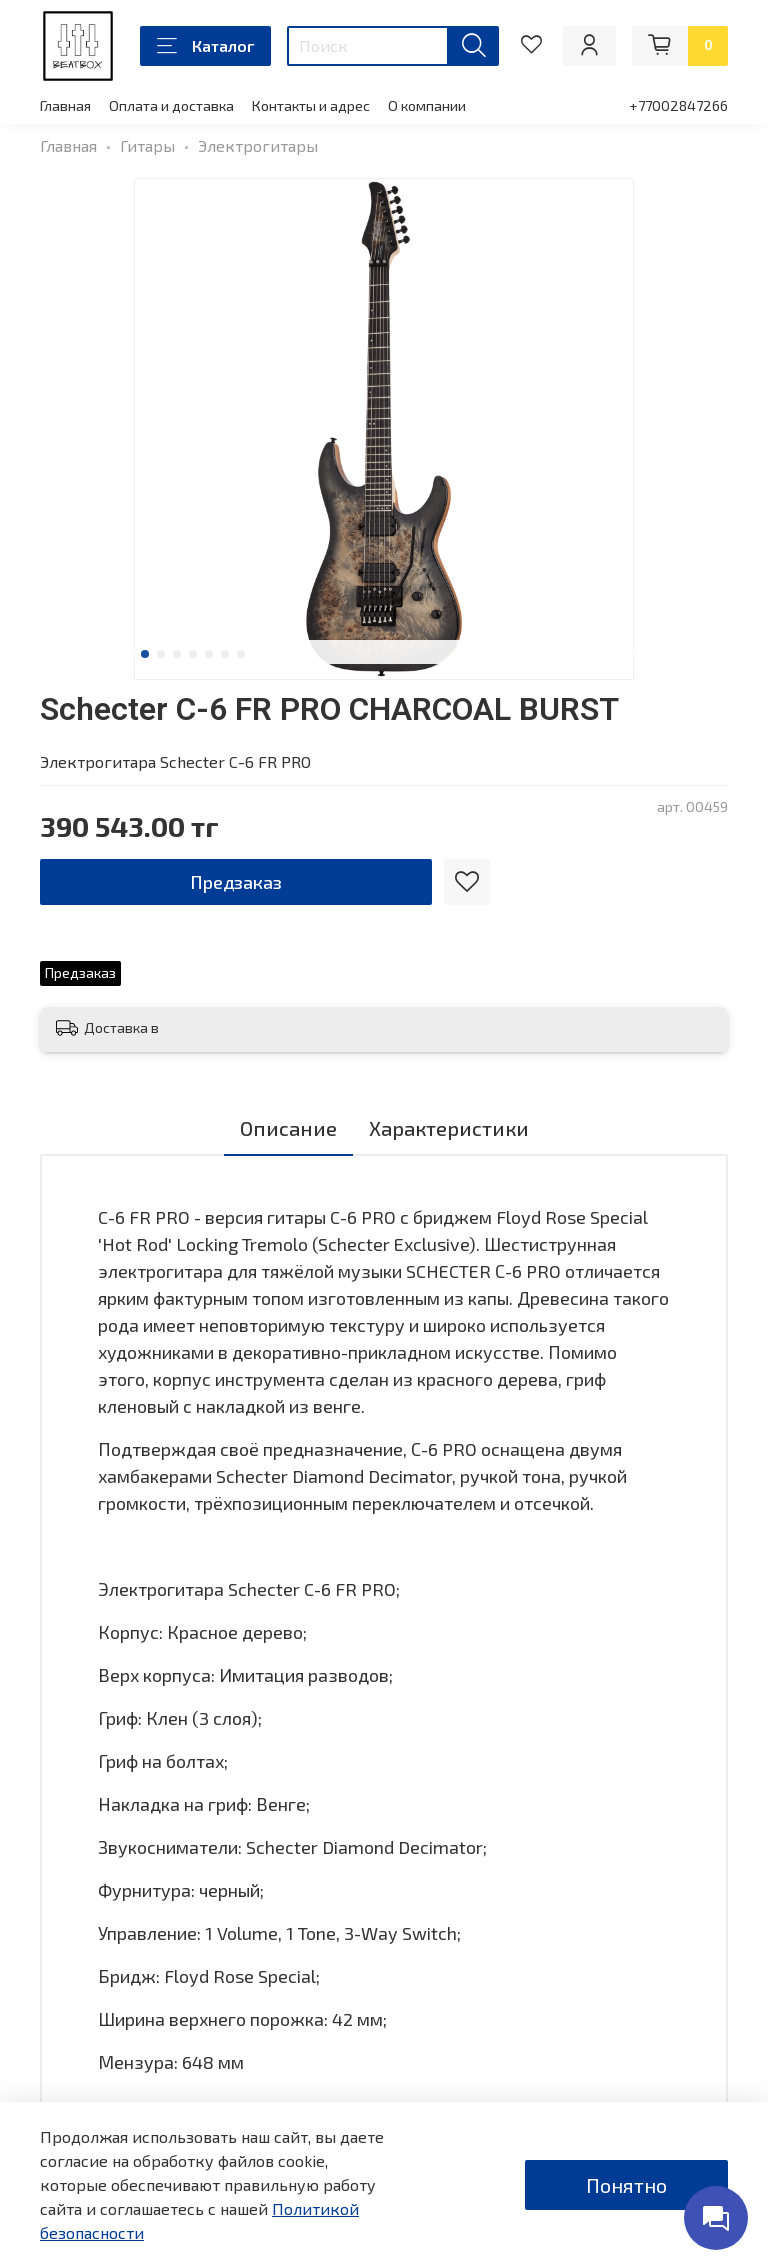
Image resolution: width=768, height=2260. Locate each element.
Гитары (147, 145)
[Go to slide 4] (193, 654)
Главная (65, 105)
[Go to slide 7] (241, 654)
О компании (427, 105)
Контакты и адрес (311, 105)
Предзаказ (236, 882)
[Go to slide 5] (209, 654)
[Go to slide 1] (145, 654)
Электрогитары (258, 145)
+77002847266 (678, 105)
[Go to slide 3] (177, 654)
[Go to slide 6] (225, 654)
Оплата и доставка (171, 105)
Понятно (626, 2185)
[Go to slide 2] (161, 654)
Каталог (205, 46)
